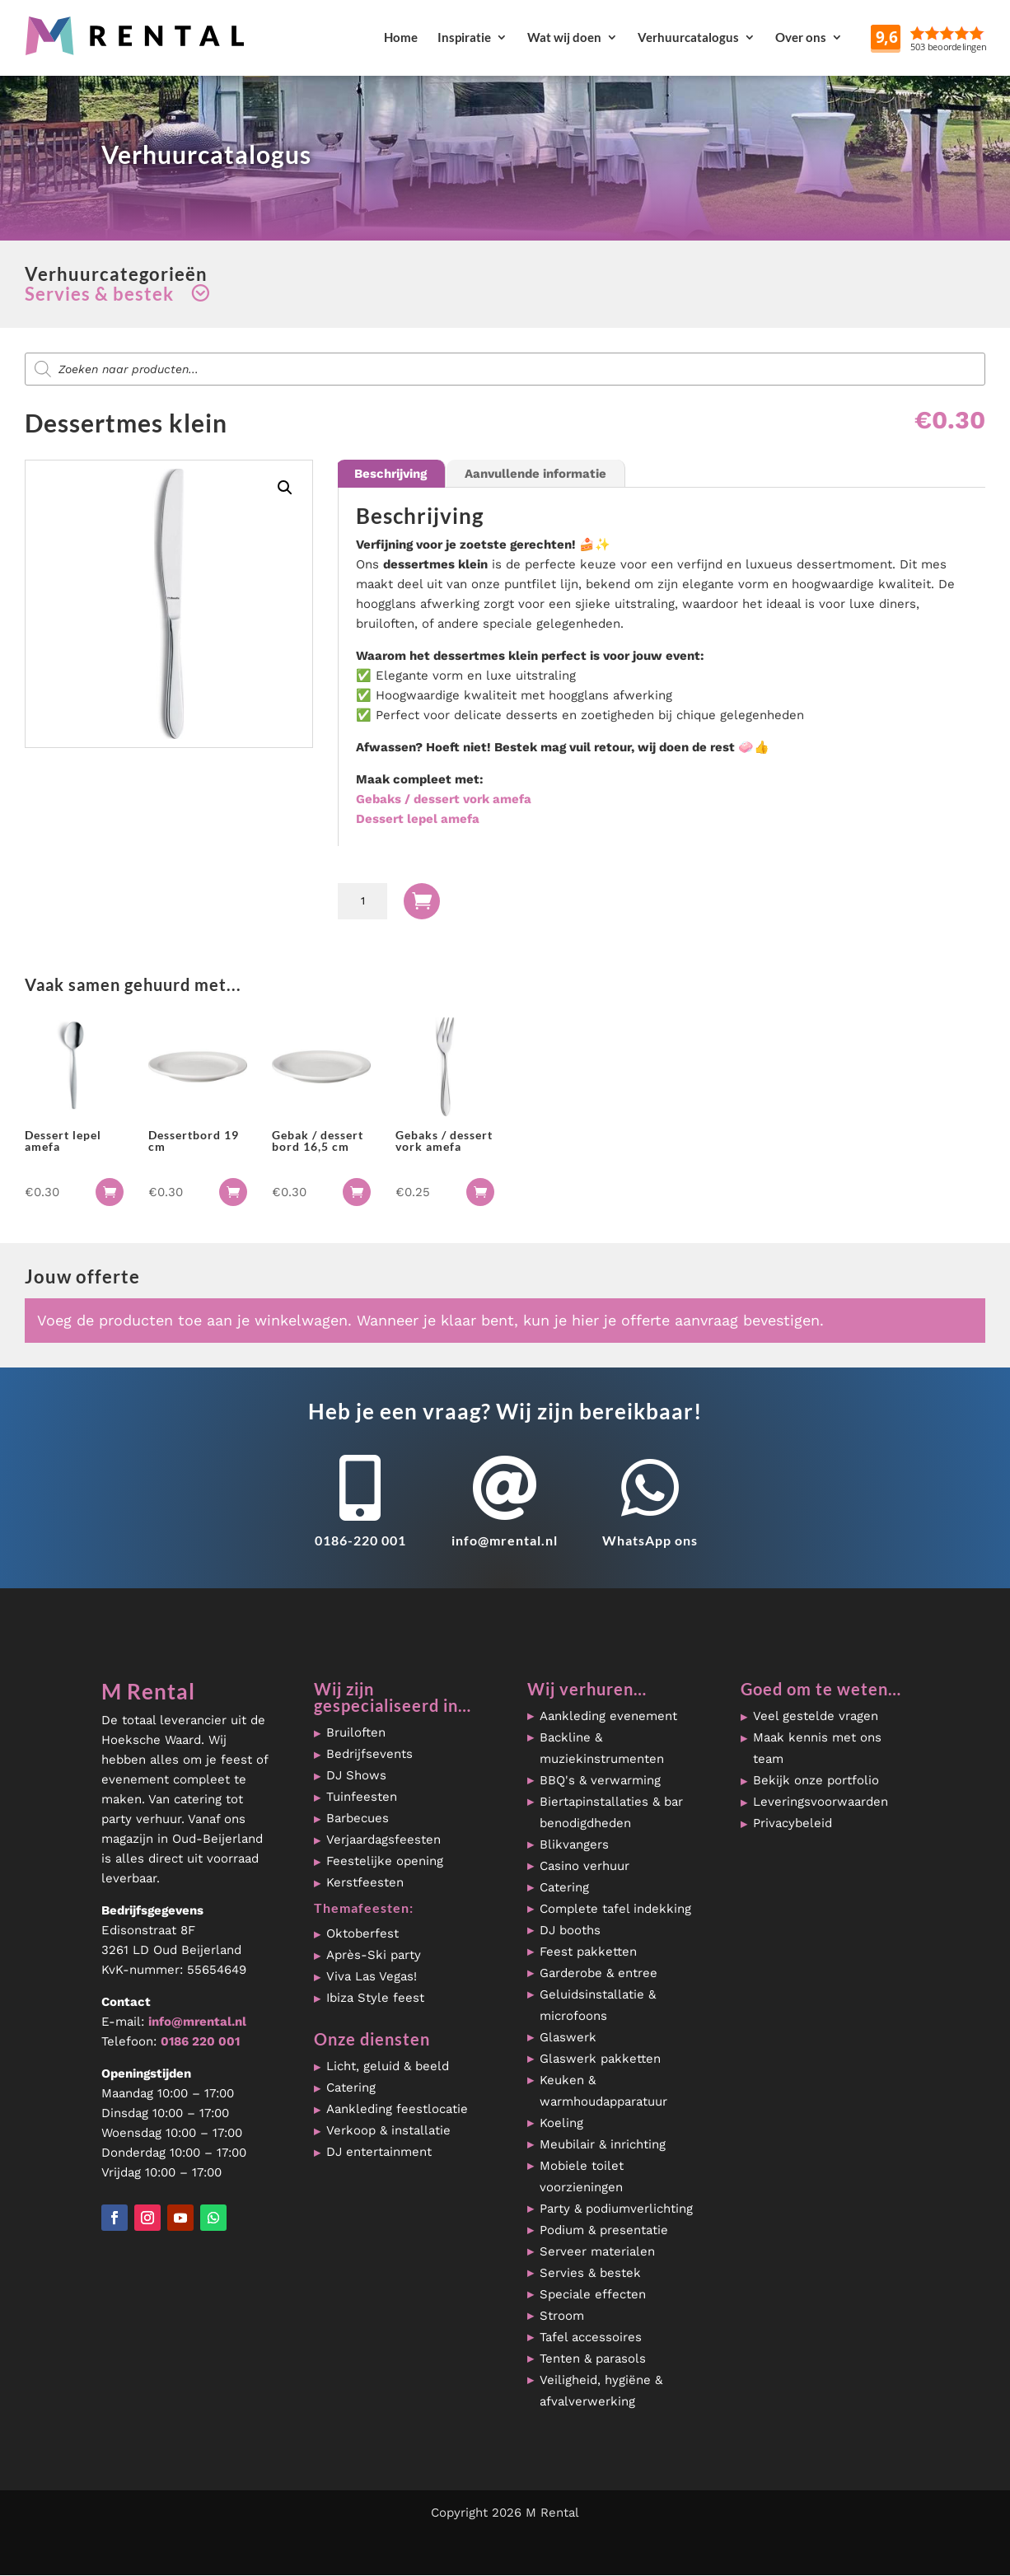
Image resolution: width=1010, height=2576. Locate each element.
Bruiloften (356, 1732)
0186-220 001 (360, 1540)
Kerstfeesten (365, 1882)
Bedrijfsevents (369, 1753)
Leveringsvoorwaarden (820, 1801)
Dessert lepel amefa (417, 818)
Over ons (800, 37)
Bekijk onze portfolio (816, 1780)
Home (401, 37)
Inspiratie (464, 37)
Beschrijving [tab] (390, 473)
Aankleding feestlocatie (397, 2108)
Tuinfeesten (361, 1796)
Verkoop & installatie (388, 2130)
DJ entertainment (379, 2151)
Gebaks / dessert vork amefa (443, 799)
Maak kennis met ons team (817, 1748)
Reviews (970, 37)
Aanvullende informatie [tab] (535, 473)
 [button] (109, 1192)
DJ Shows (356, 1775)
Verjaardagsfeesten (383, 1839)
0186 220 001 (200, 2041)
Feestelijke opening (384, 1861)
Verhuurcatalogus (688, 37)
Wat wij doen (564, 37)
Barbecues (357, 1818)
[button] (285, 488)
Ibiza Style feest (375, 1997)
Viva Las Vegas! (371, 1976)
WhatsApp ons (650, 1540)
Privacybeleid (792, 1823)
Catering (351, 2087)
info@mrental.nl (504, 1540)
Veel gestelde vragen (815, 1716)
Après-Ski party (373, 1954)
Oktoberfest (362, 1933)
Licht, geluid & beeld (387, 2066)
